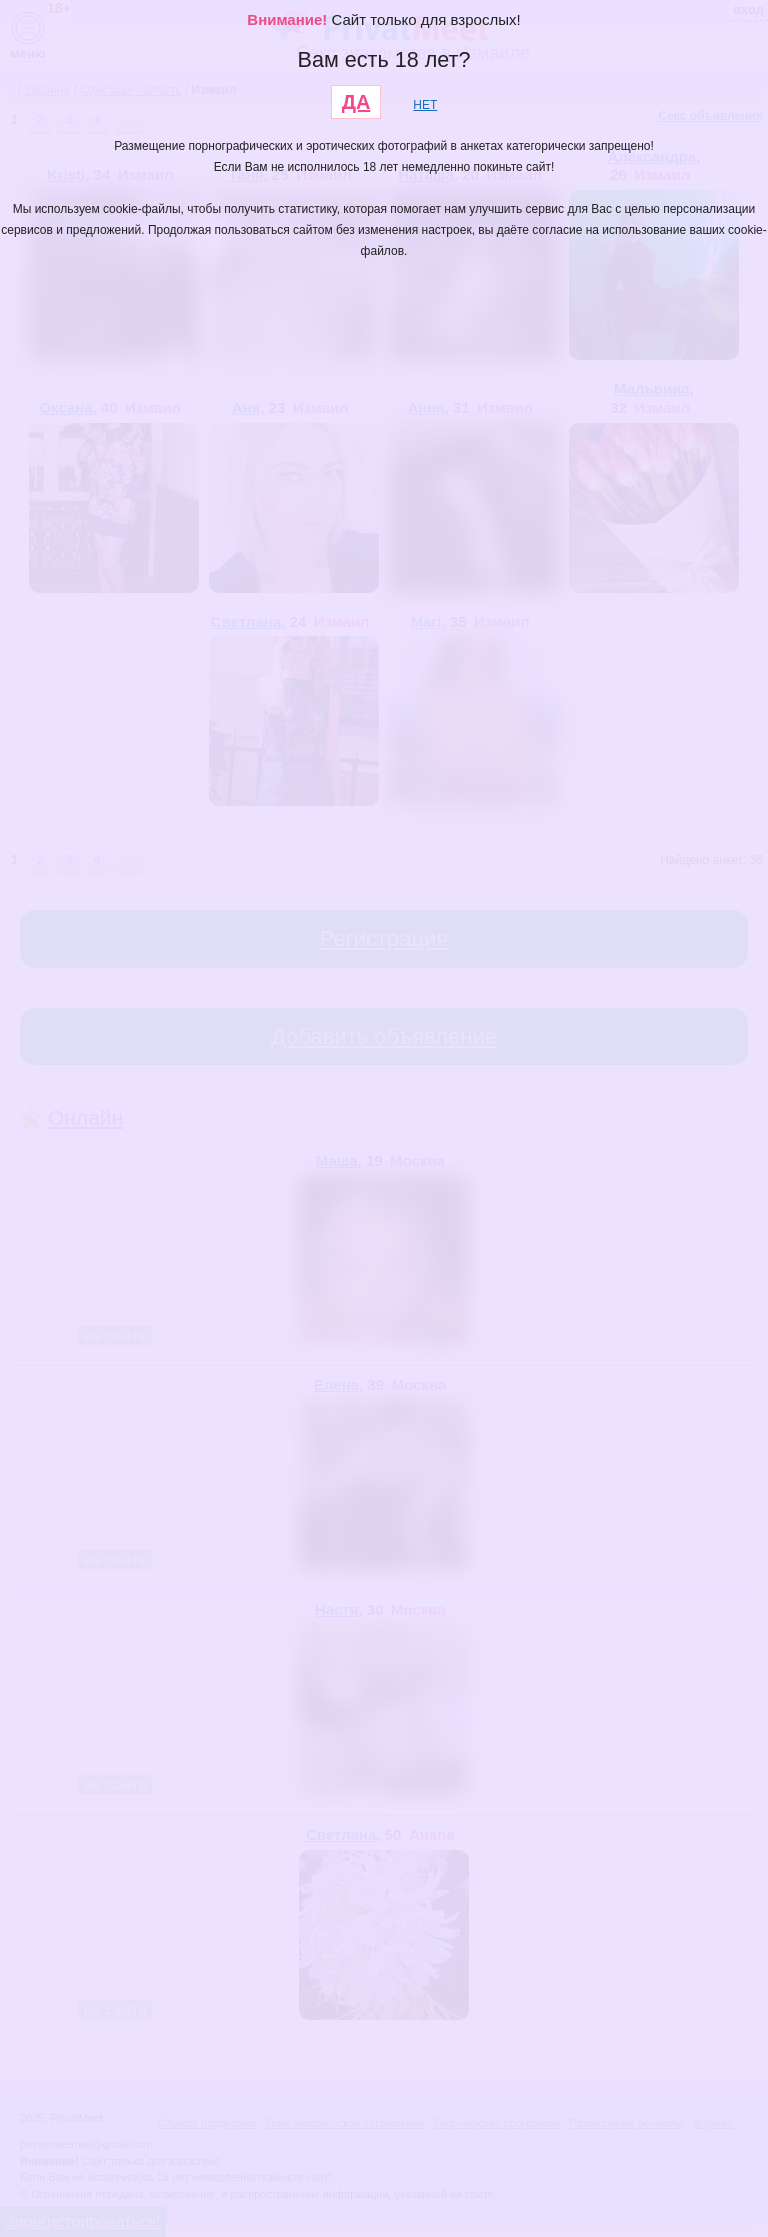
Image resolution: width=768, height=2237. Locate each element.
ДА (356, 102)
